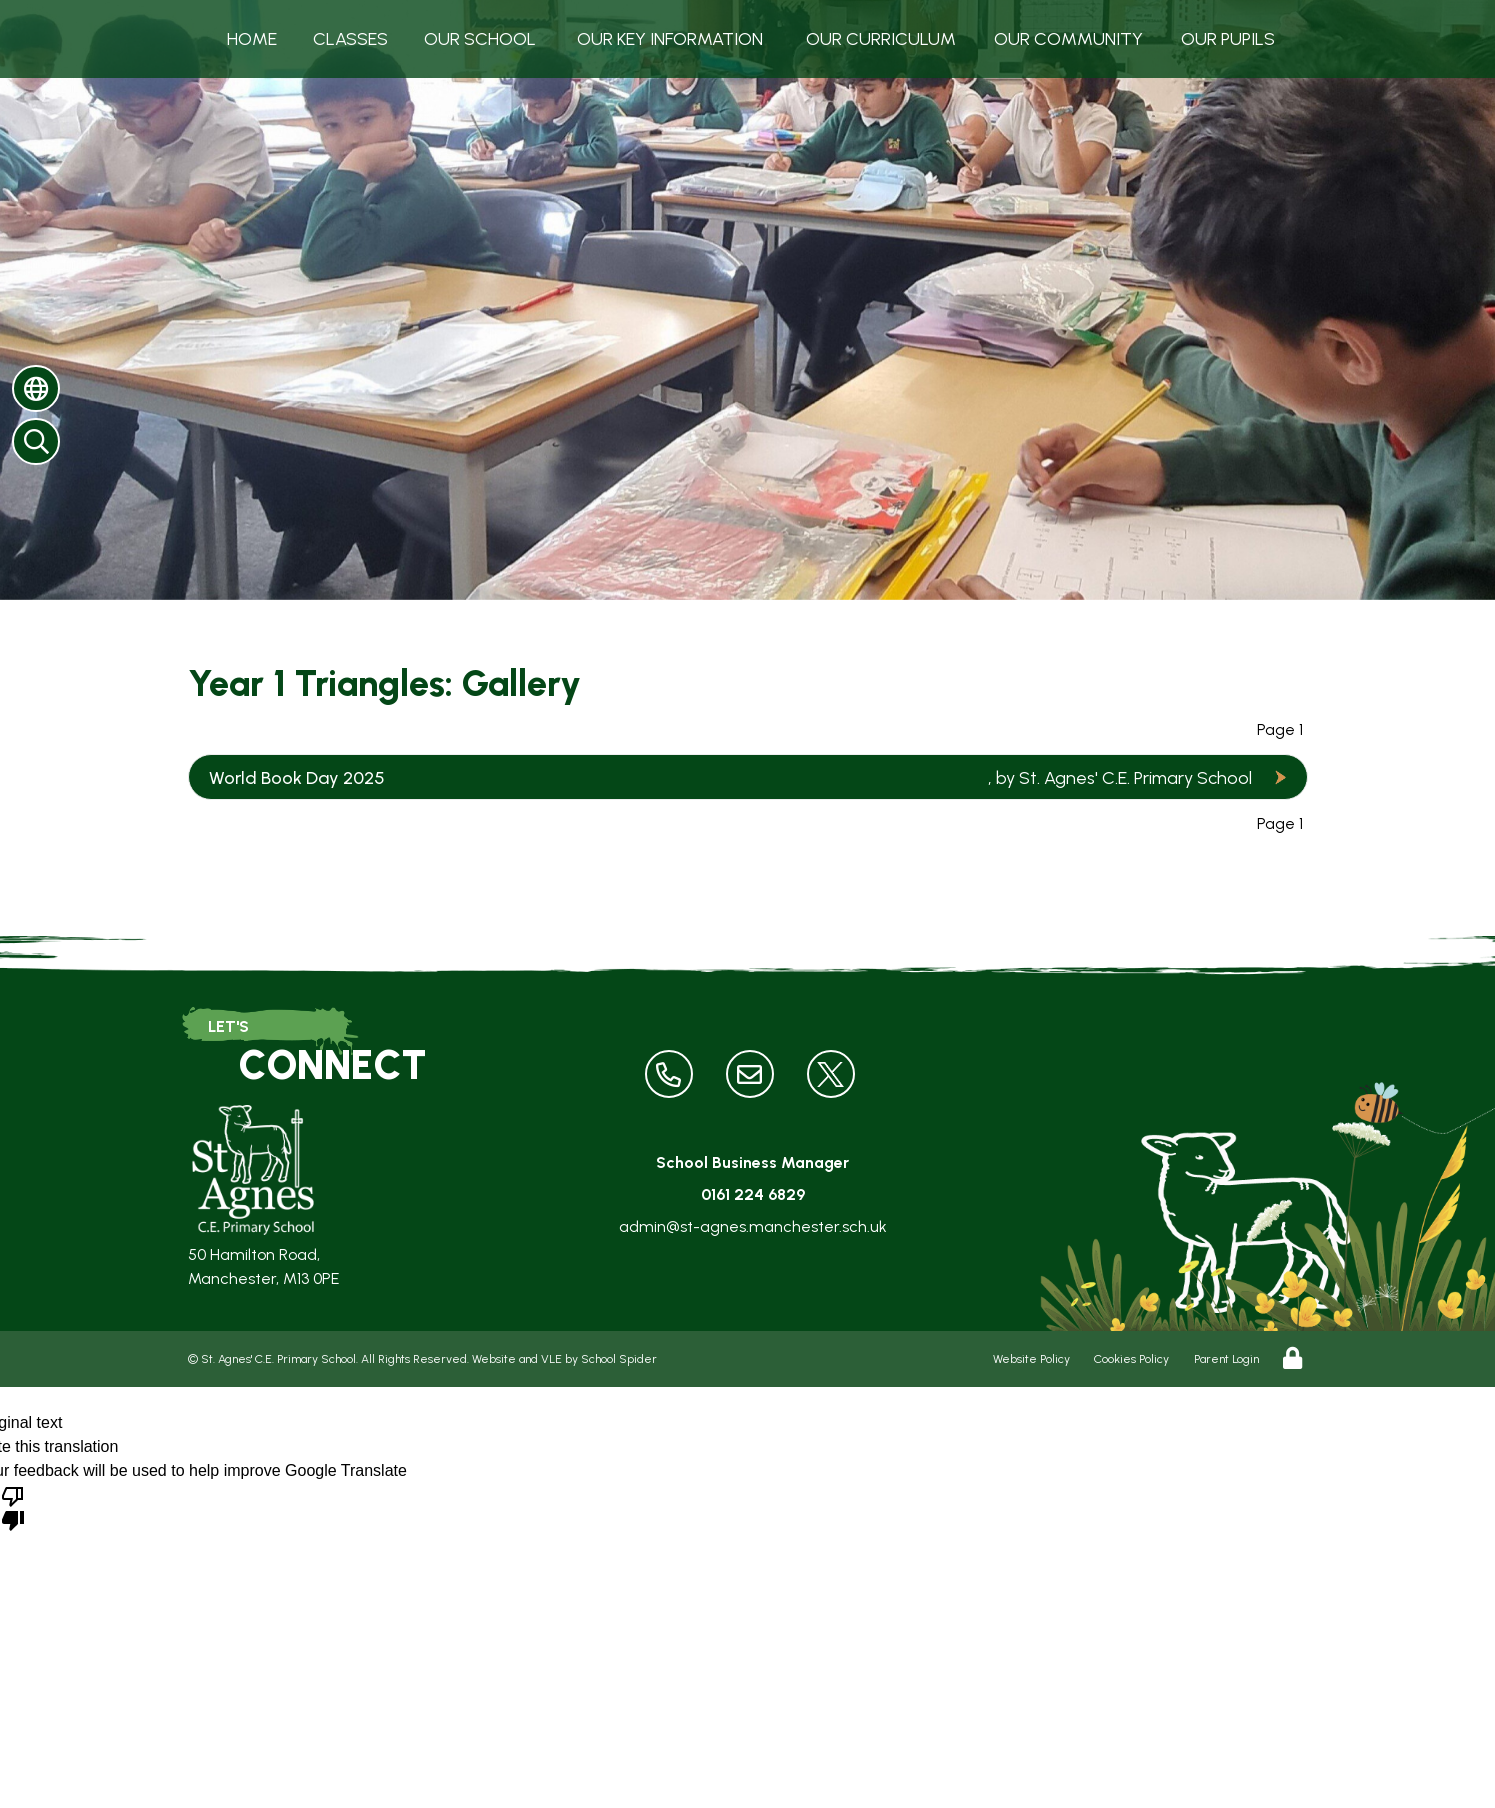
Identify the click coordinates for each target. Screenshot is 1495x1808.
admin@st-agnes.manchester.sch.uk (753, 1226)
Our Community (1068, 39)
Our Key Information (670, 39)
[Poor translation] (13, 1507)
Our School (480, 39)
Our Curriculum (881, 39)
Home (252, 39)
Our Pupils (1228, 39)
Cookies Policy (1131, 1359)
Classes (350, 39)
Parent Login (1226, 1359)
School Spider (619, 1359)
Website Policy (1031, 1359)
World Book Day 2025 (297, 778)
